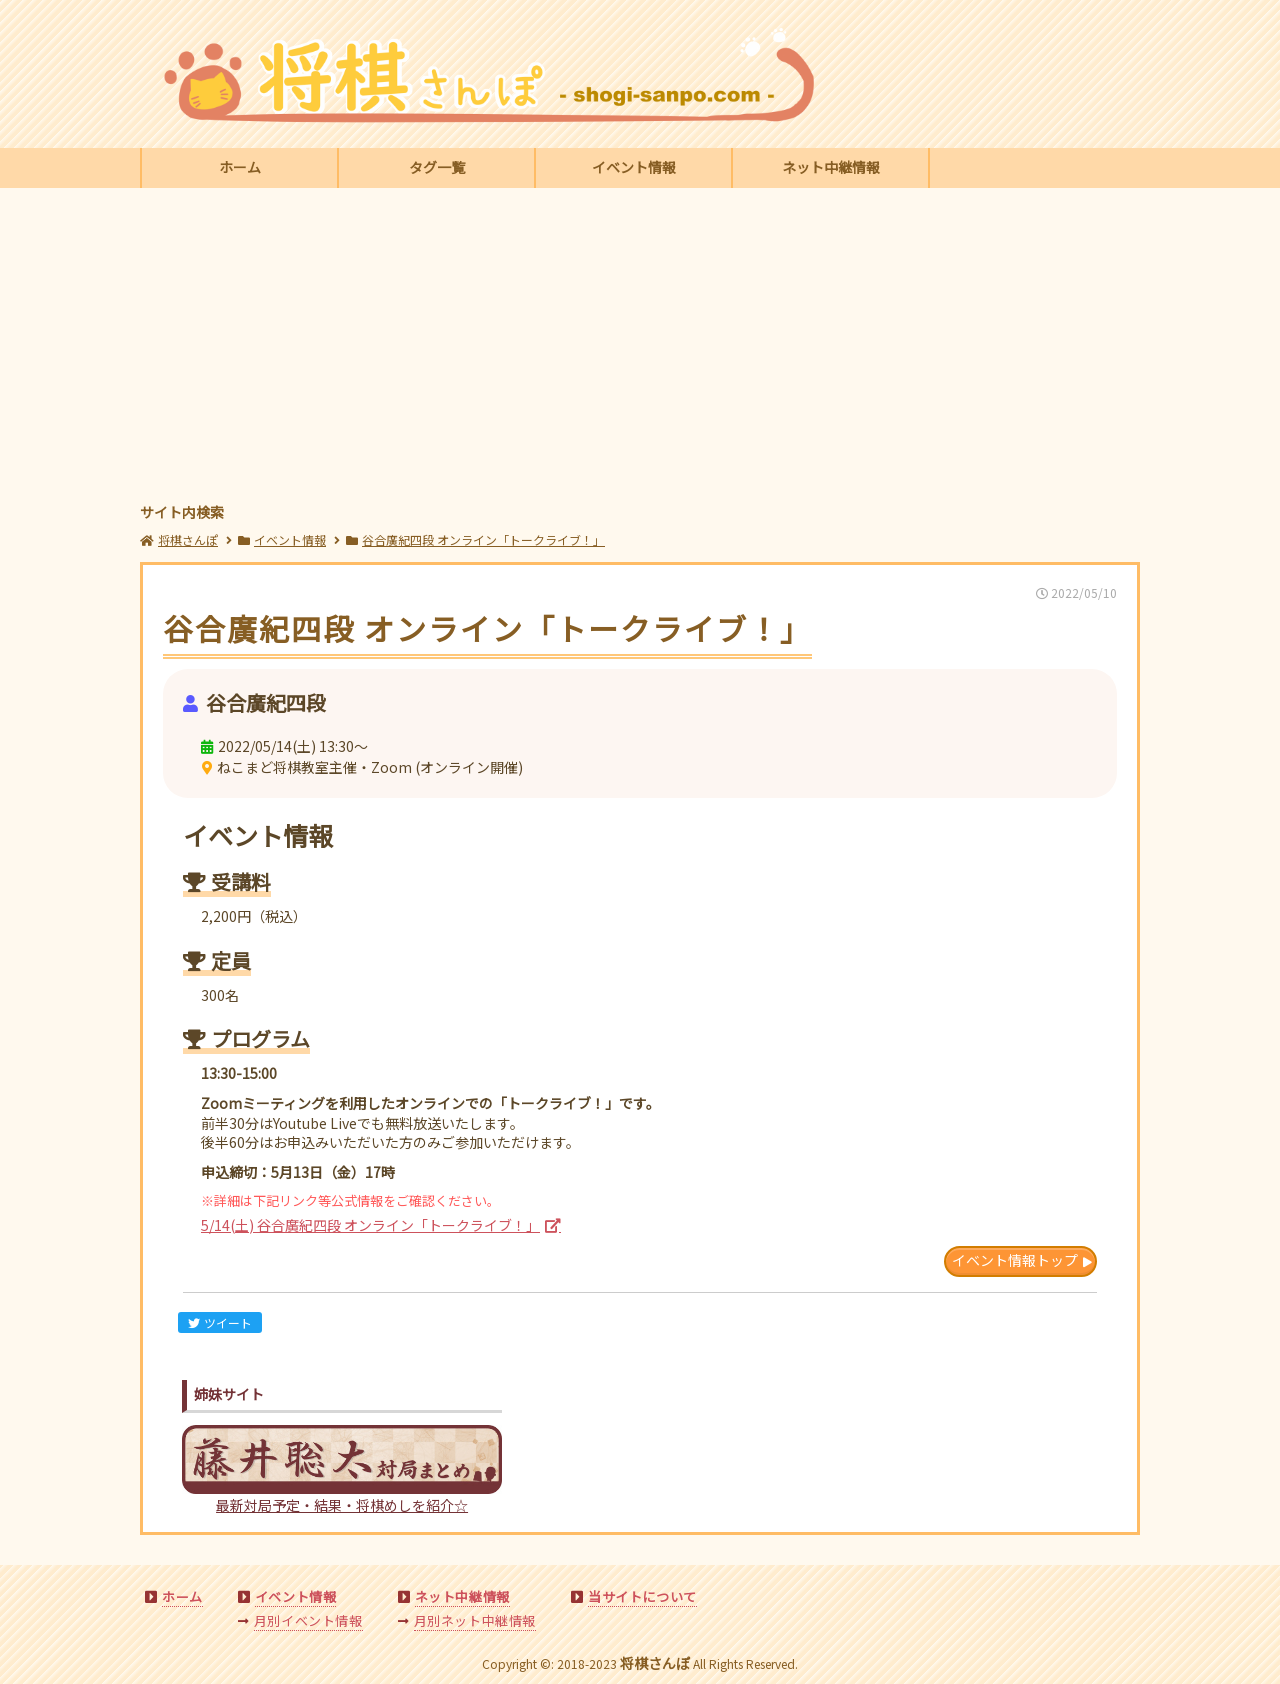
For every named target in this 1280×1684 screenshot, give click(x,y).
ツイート (220, 1322)
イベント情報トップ (1015, 1260)
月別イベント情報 (308, 1620)
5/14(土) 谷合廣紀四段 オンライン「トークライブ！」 (370, 1225)
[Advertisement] (640, 348)
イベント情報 (634, 167)
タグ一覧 (437, 167)
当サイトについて (642, 1596)
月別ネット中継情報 (475, 1620)
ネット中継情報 (831, 167)
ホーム (240, 167)
